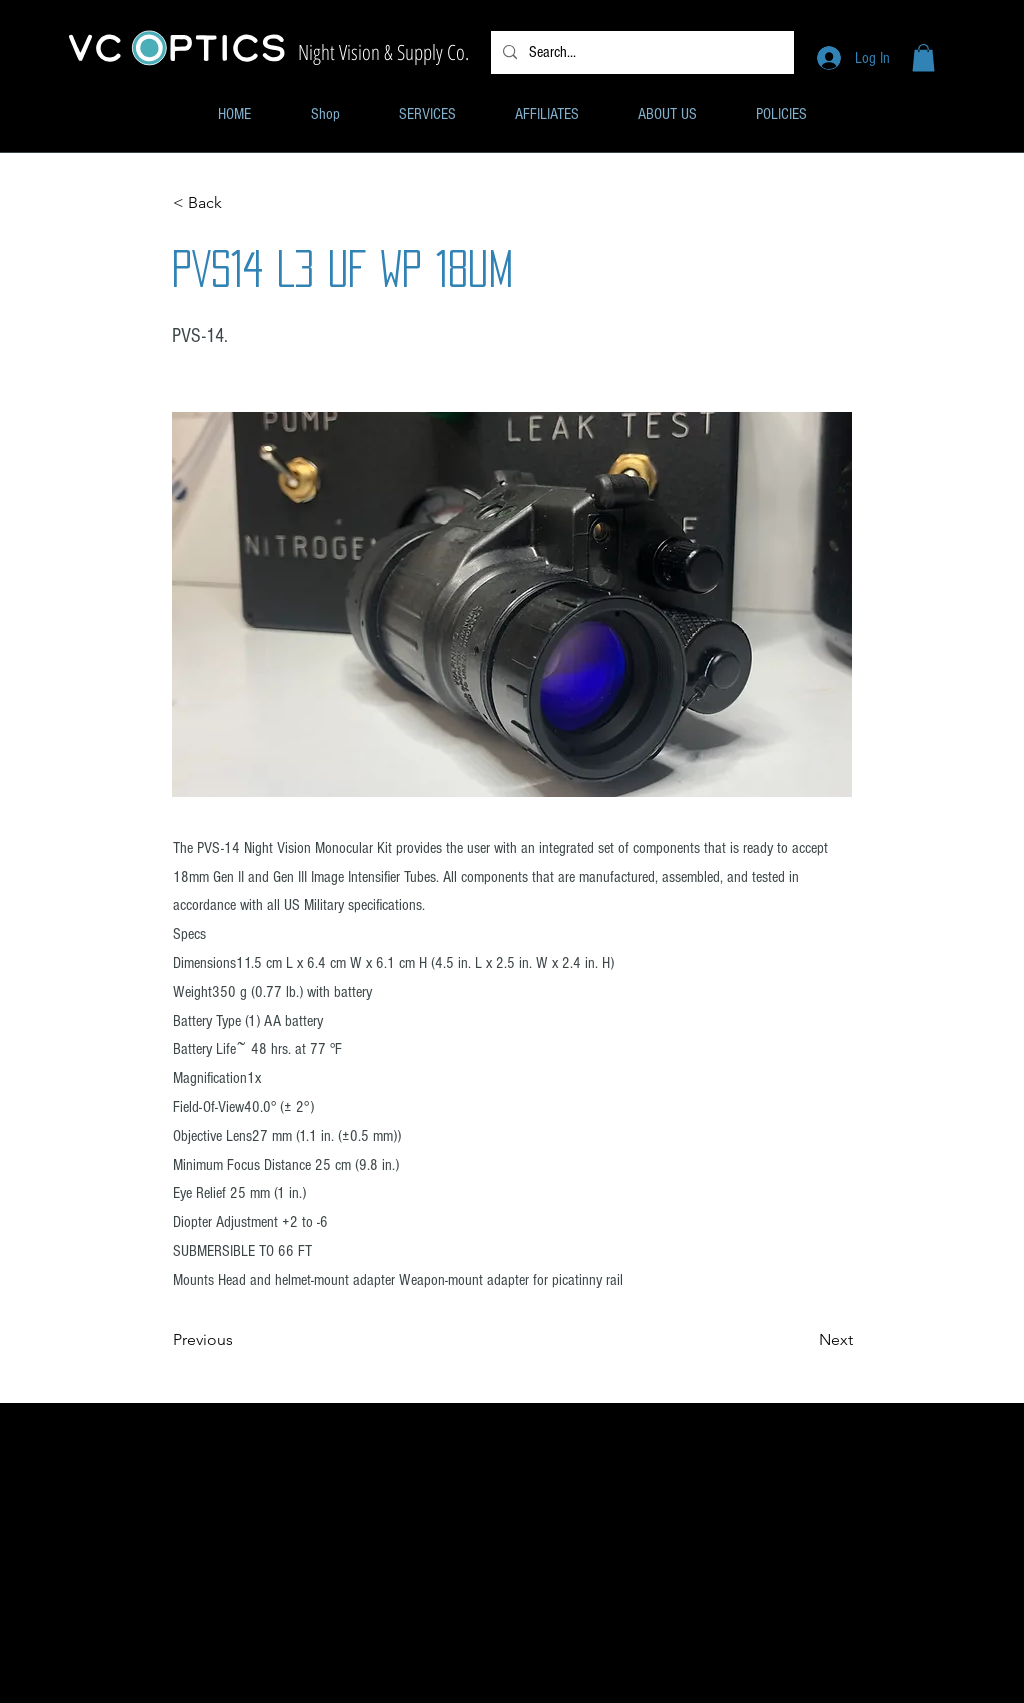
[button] (923, 57)
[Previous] (239, 1341)
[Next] (803, 1341)
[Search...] (640, 52)
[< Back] (239, 203)
